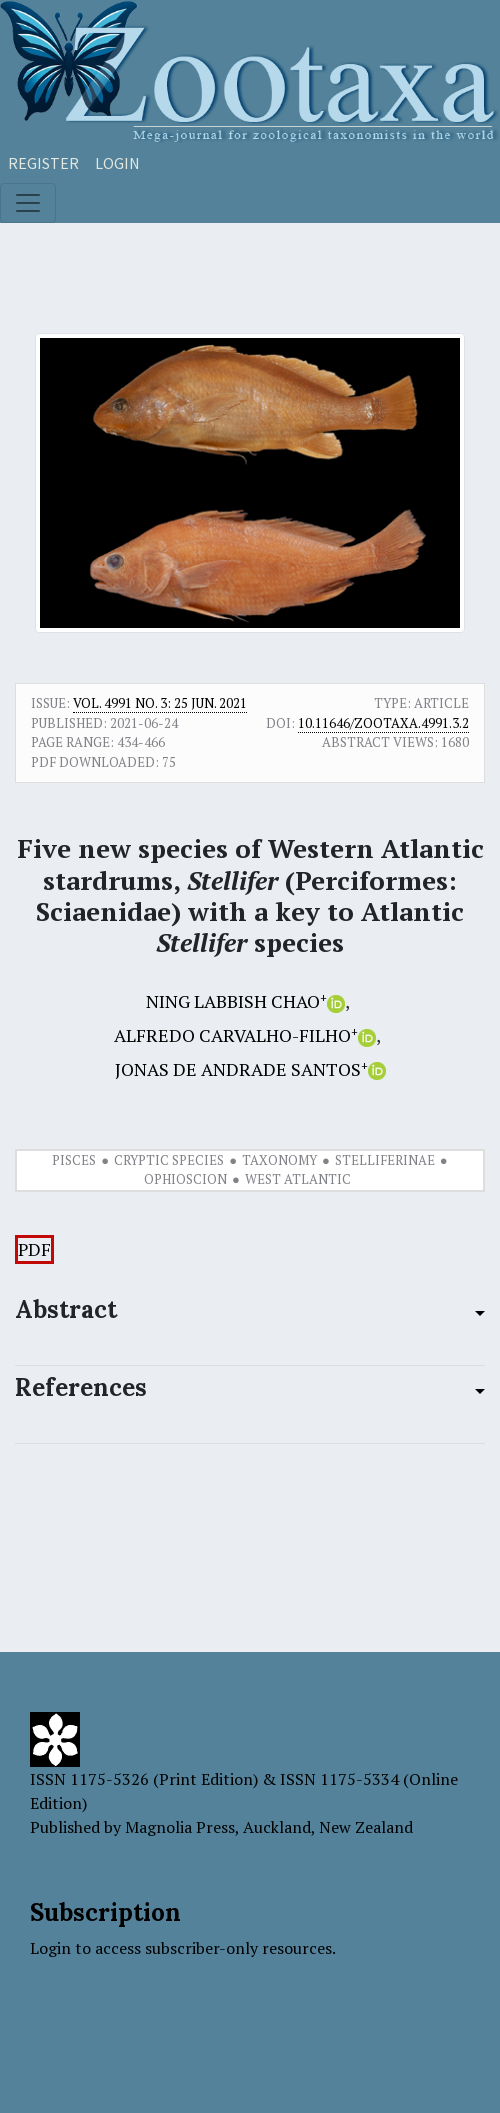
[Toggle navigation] (28, 203)
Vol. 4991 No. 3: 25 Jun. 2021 (160, 703)
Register (43, 163)
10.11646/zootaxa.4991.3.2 (383, 723)
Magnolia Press (180, 1827)
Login (117, 163)
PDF (34, 1249)
